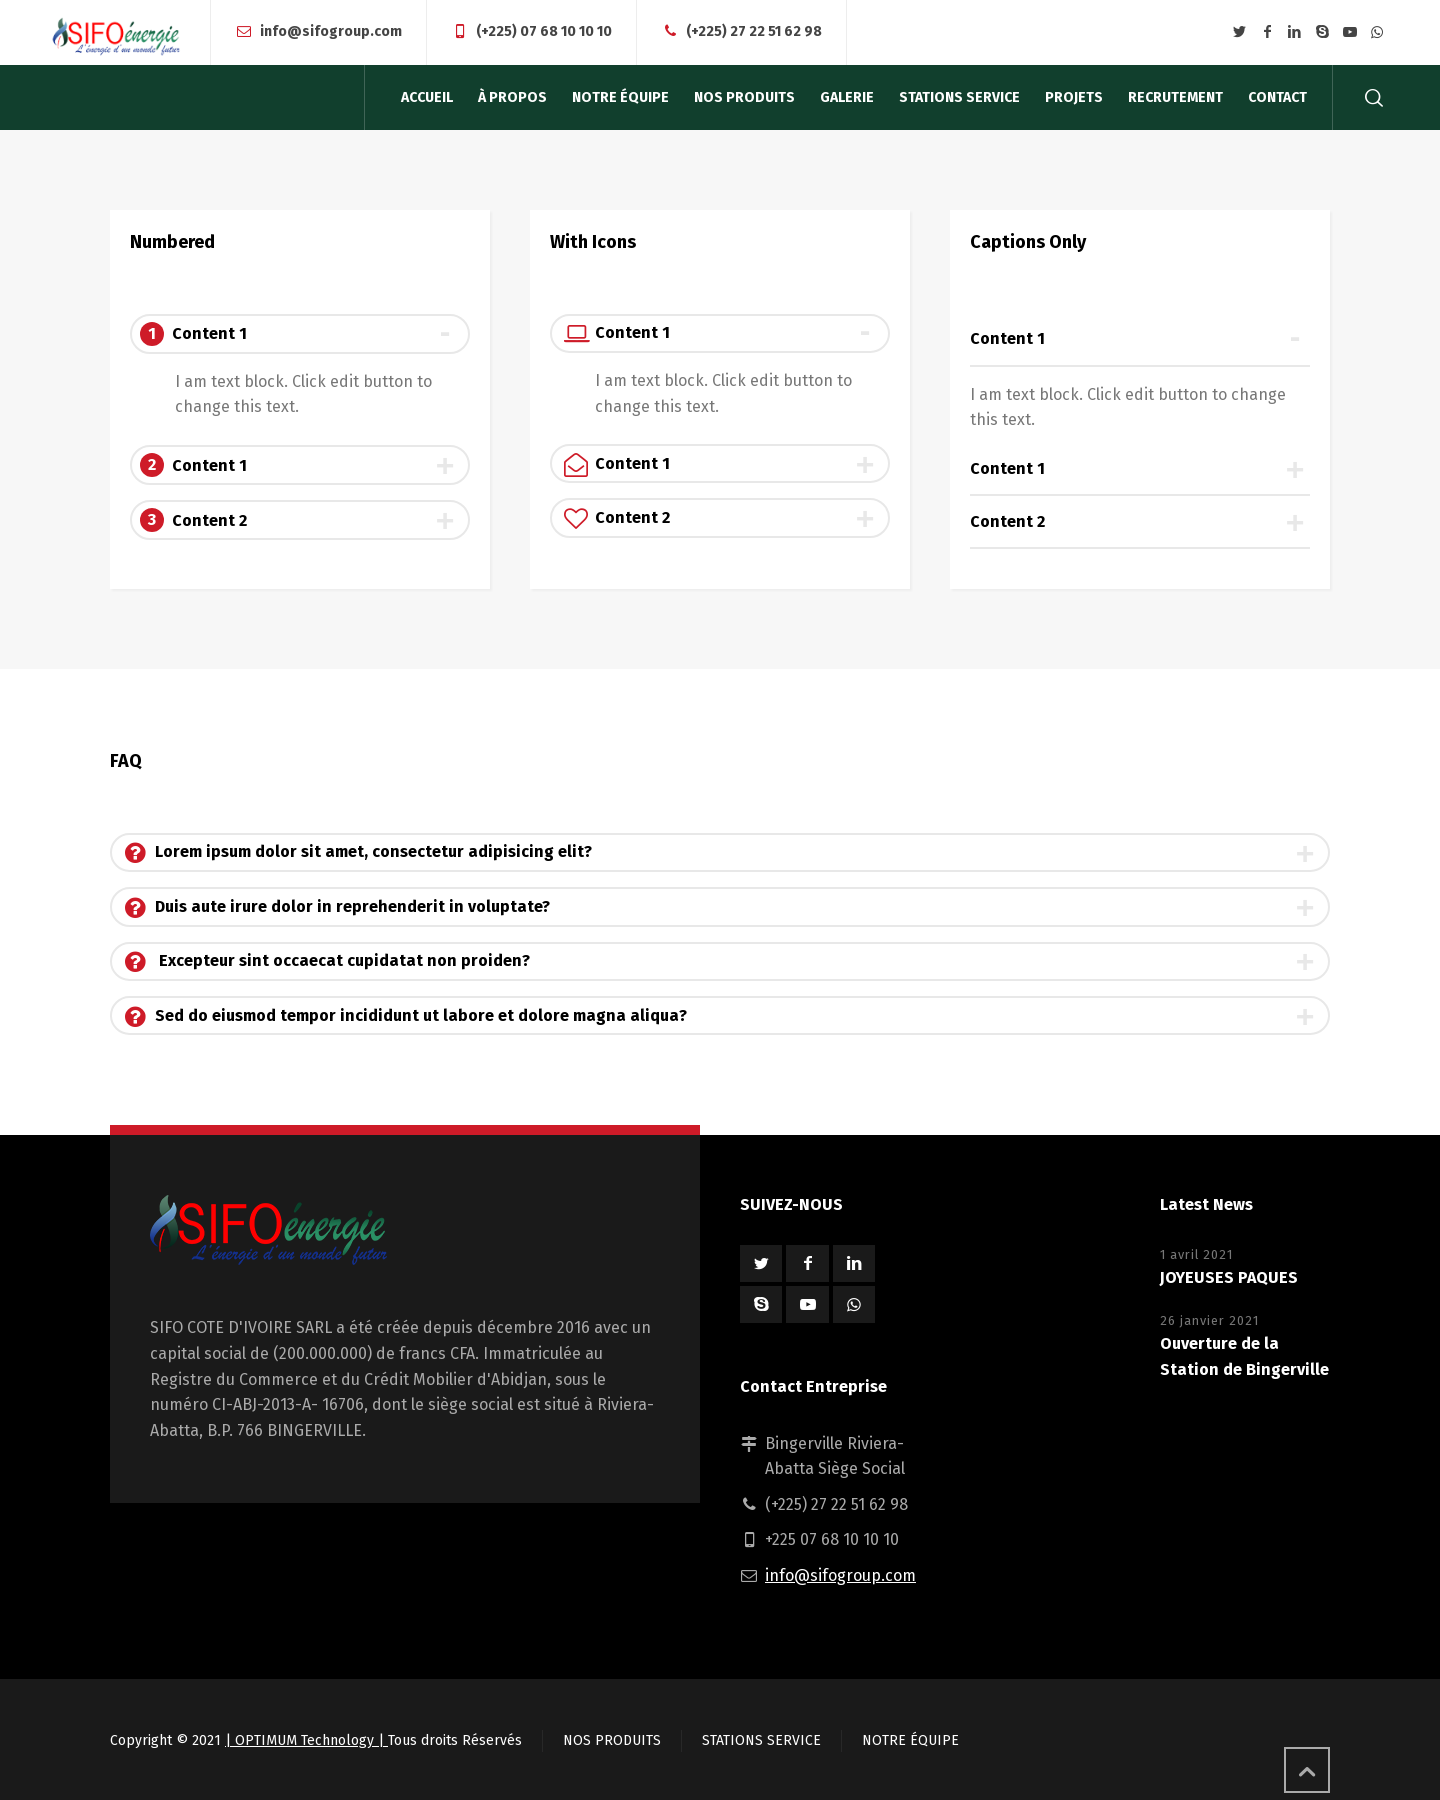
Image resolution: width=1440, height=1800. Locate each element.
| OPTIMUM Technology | (306, 1740)
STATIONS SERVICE (761, 1740)
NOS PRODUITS (612, 1740)
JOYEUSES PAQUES (1229, 1277)
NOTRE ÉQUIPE (910, 1740)
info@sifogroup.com (331, 31)
